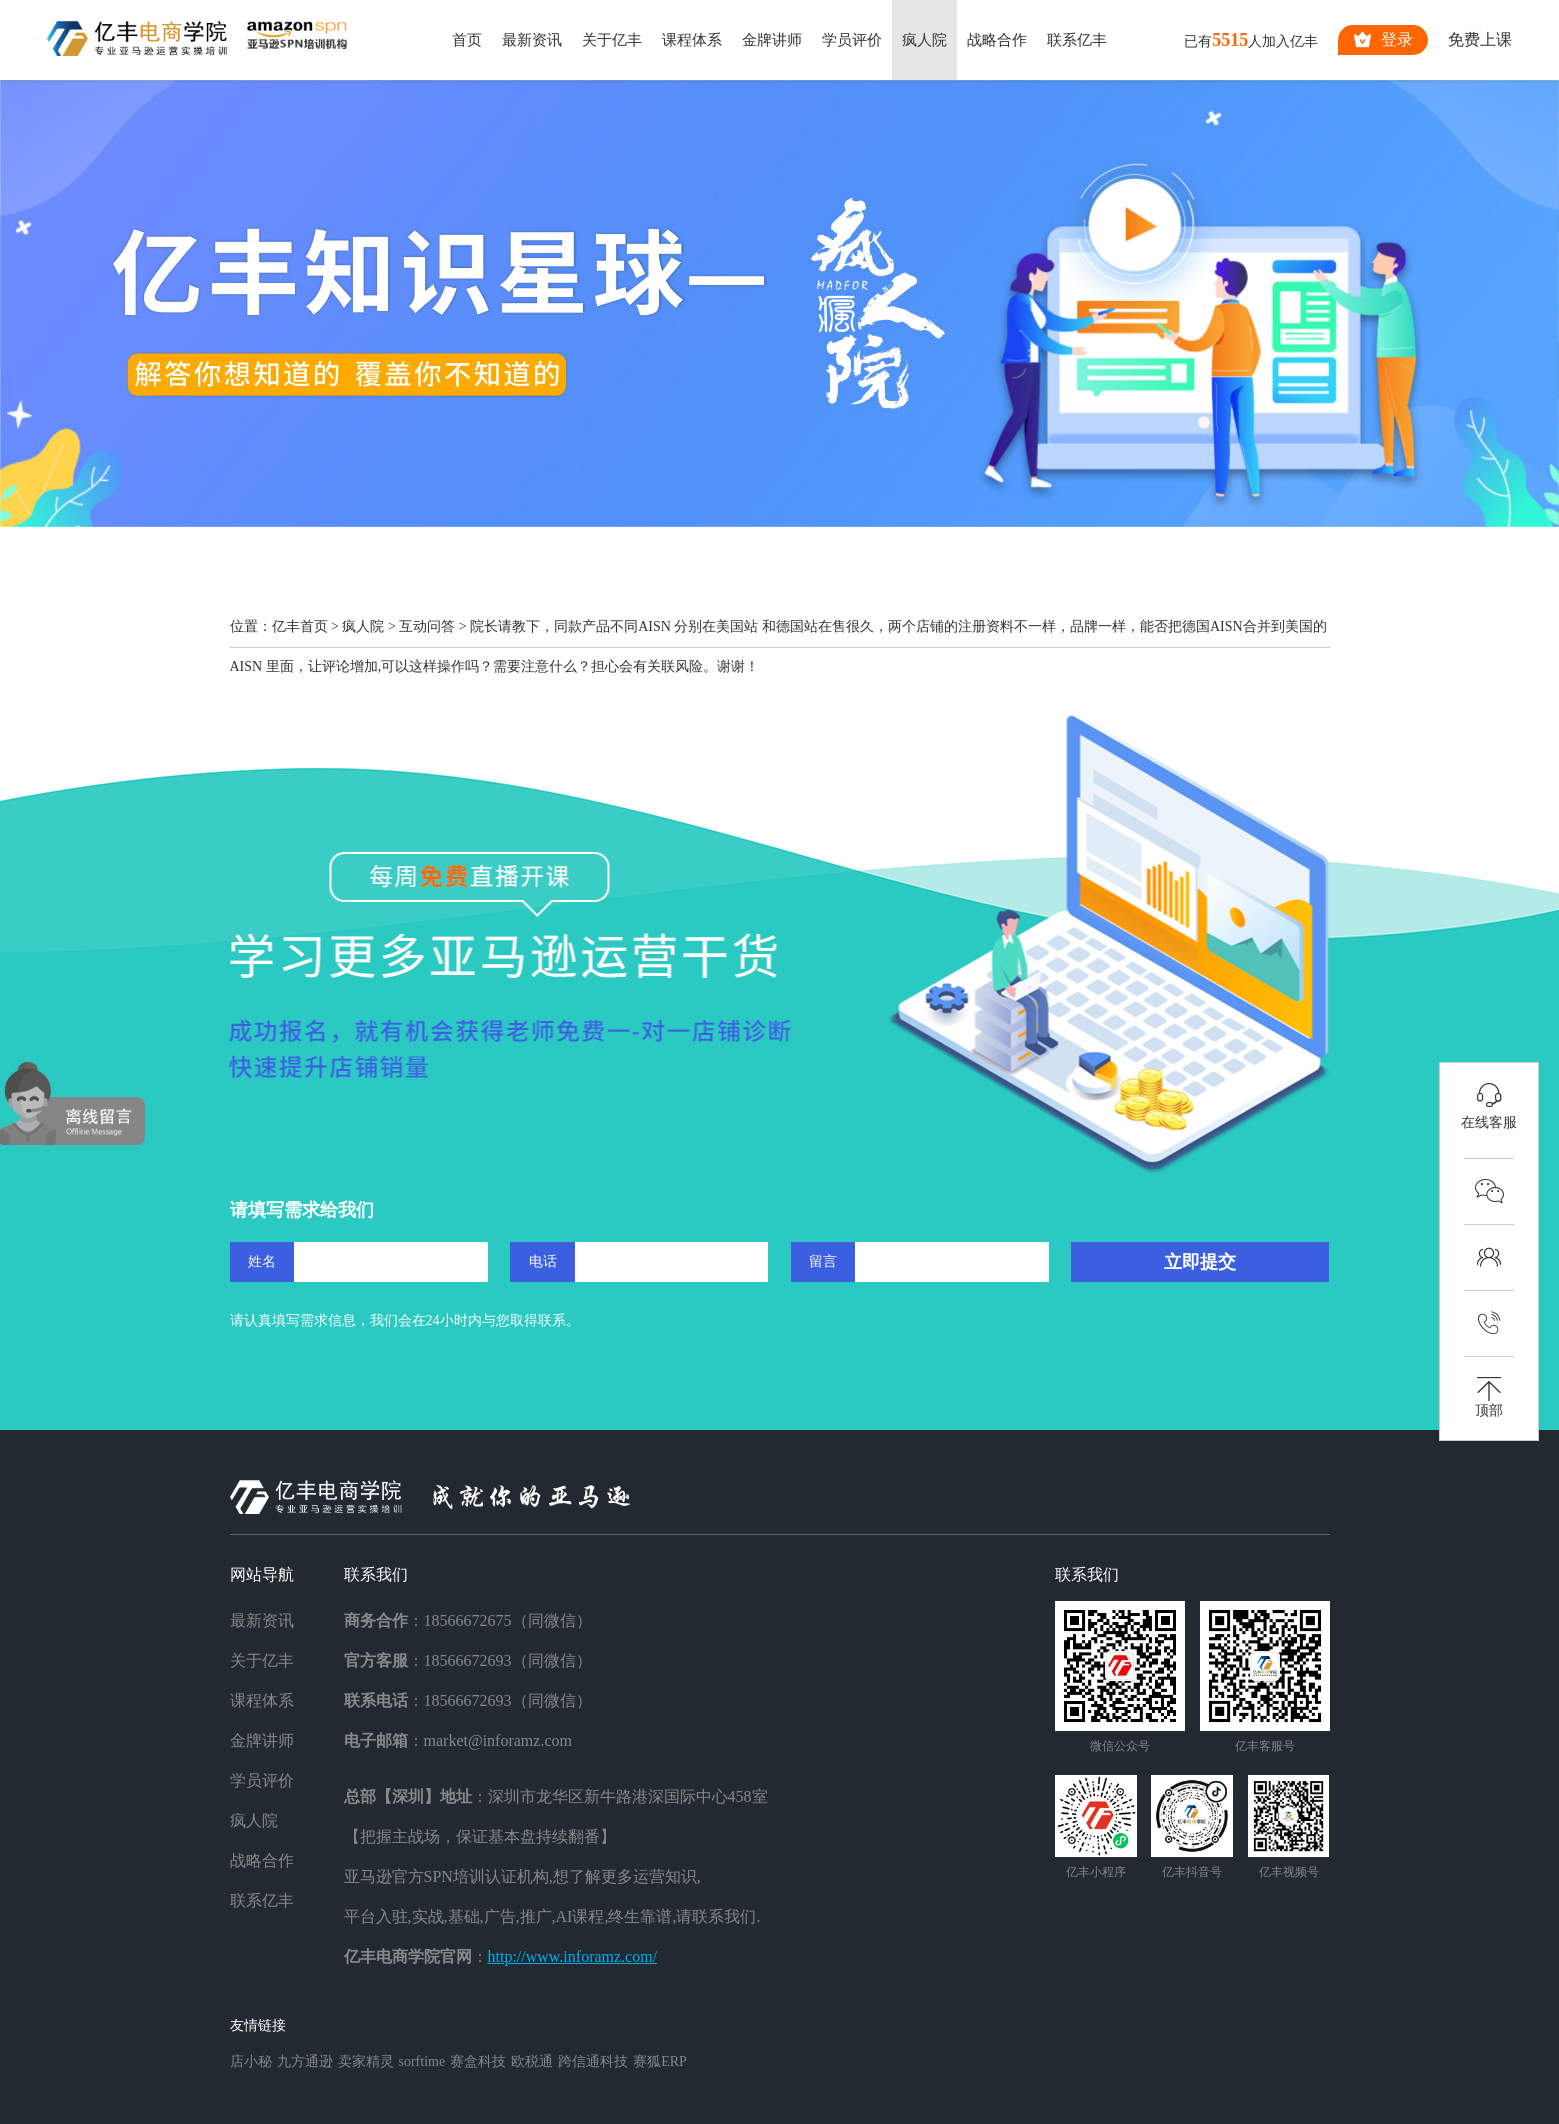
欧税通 (532, 2061)
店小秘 (251, 2061)
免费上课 (1480, 39)
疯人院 (924, 40)
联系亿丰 (1077, 40)
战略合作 (997, 40)
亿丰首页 (300, 626)
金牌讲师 (772, 40)
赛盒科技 (478, 2061)
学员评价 (852, 40)
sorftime (422, 2061)
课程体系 (692, 40)
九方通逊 (305, 2061)
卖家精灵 (366, 2061)
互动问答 (427, 626)
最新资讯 (532, 40)
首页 (467, 40)
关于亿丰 (612, 40)
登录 (1383, 40)
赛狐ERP (660, 2061)
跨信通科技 (593, 2061)
